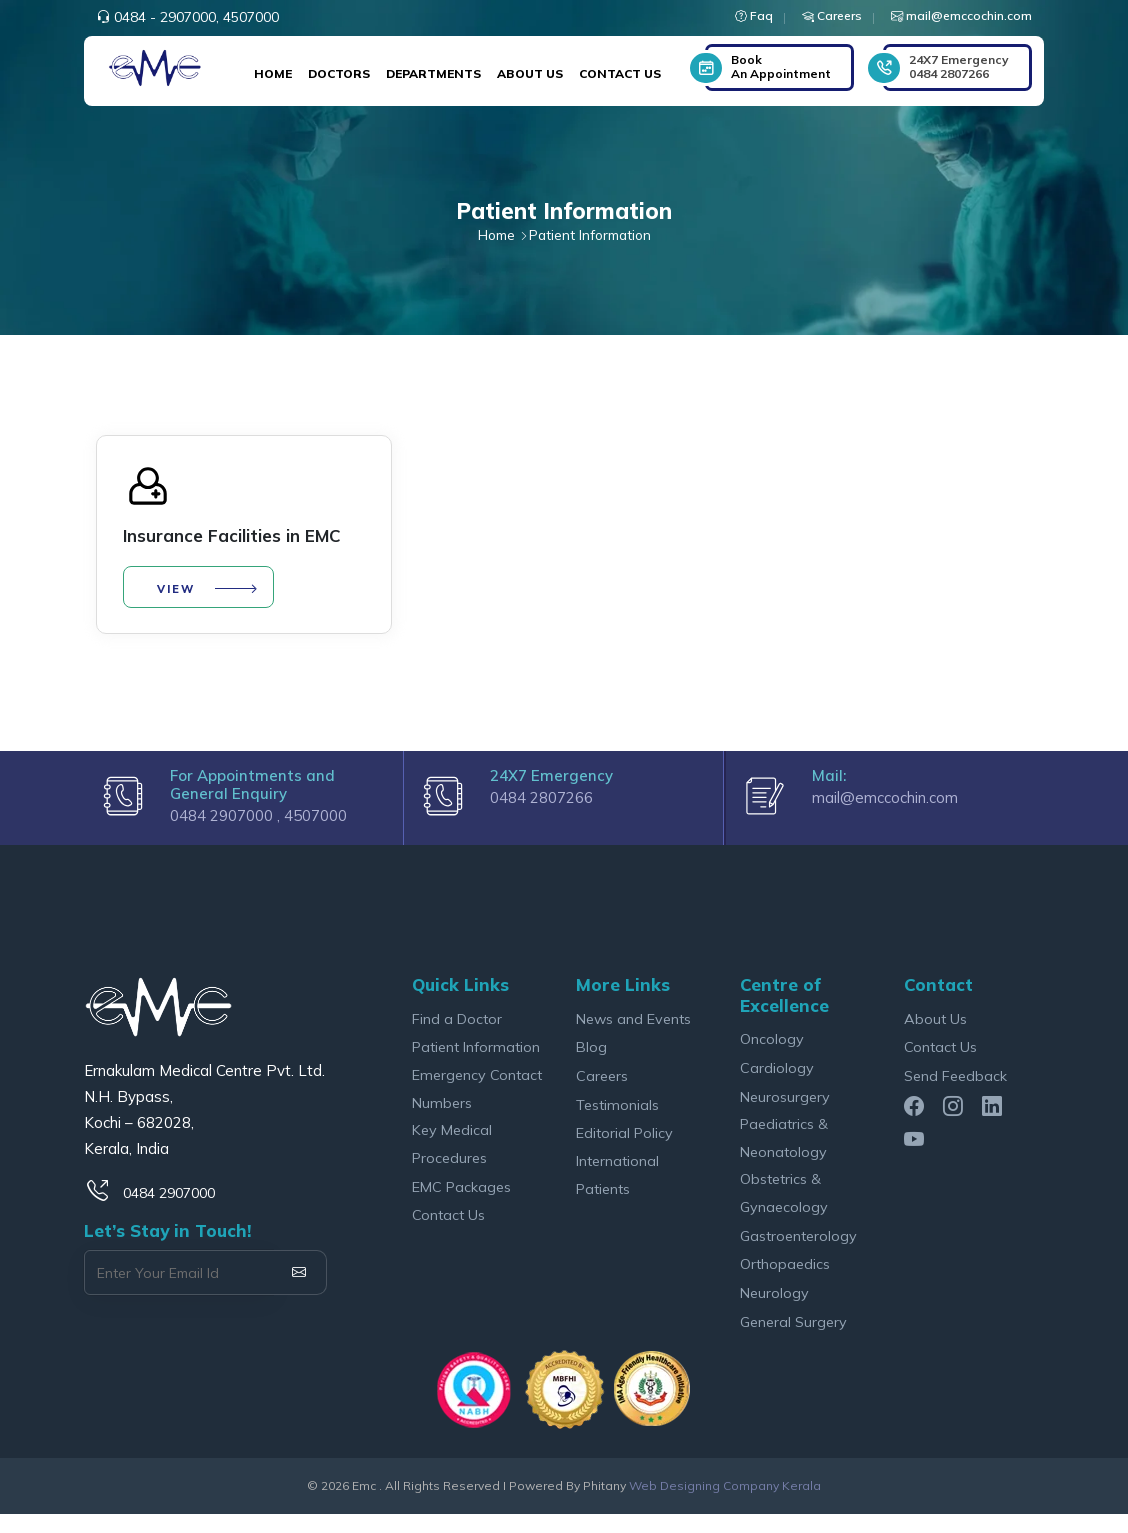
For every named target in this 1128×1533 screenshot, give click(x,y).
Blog (591, 1063)
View (180, 594)
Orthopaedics (785, 1282)
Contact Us (620, 73)
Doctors (339, 73)
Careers (602, 1092)
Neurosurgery (785, 1112)
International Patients (618, 1192)
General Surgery (793, 1340)
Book (781, 66)
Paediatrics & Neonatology (784, 1154)
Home (273, 73)
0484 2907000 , (227, 831)
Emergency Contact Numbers (478, 1105)
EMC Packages (461, 1204)
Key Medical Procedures (452, 1161)
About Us (530, 73)
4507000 (251, 17)
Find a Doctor (457, 1034)
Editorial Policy (625, 1150)
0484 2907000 (169, 1208)
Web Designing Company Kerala (725, 1504)
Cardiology (777, 1083)
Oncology (772, 1054)
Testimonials (618, 1121)
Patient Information (477, 1063)
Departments (433, 73)
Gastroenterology (799, 1253)
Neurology (774, 1311)
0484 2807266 (959, 66)
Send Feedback (955, 1092)
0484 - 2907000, (166, 17)
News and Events (634, 1034)
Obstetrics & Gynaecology (784, 1210)
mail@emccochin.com (885, 813)
